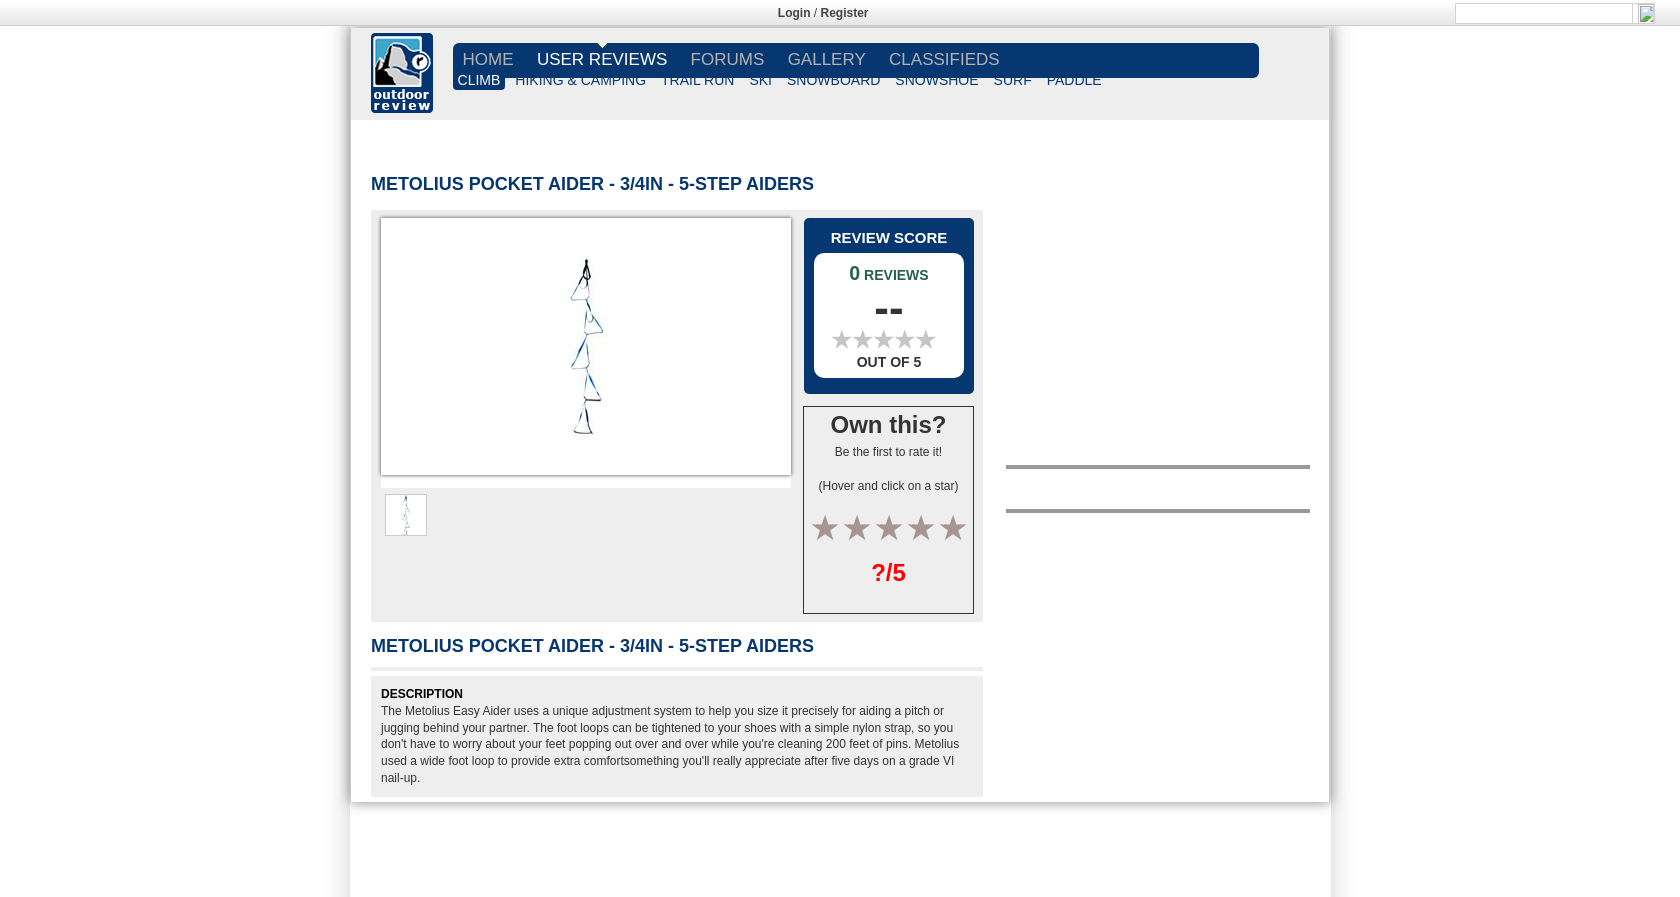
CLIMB (479, 80)
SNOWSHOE (936, 80)
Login (794, 13)
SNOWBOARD (833, 80)
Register (845, 13)
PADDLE (1074, 80)
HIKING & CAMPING (580, 80)
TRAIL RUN (697, 80)
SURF (1013, 80)
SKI (760, 80)
